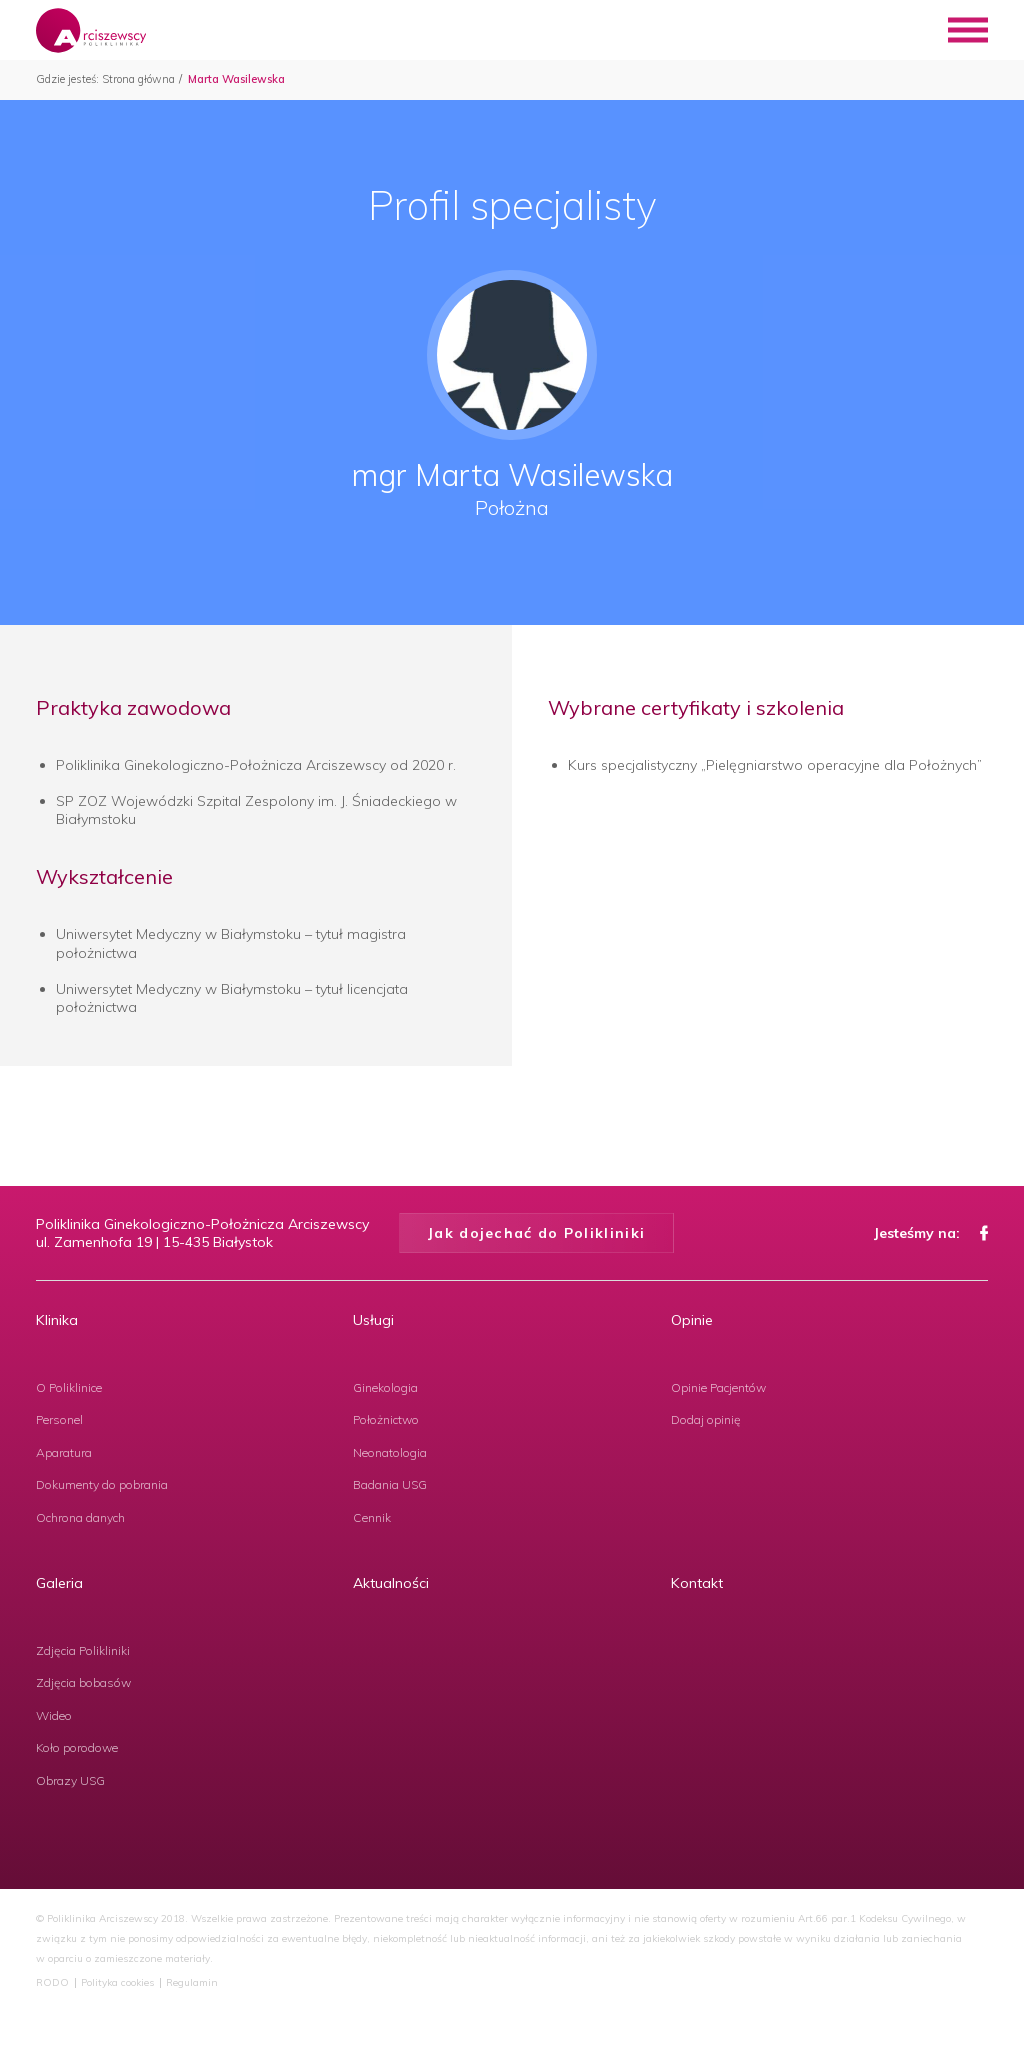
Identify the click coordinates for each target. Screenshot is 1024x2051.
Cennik (372, 1517)
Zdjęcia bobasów (83, 1682)
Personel (59, 1419)
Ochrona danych (80, 1517)
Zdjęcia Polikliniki (83, 1650)
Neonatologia (390, 1452)
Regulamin (192, 1982)
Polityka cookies (117, 1982)
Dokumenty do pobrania (102, 1484)
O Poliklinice (69, 1387)
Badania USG (390, 1484)
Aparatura (64, 1452)
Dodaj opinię (706, 1419)
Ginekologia (385, 1387)
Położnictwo (386, 1419)
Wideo (54, 1715)
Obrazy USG (70, 1780)
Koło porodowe (77, 1747)
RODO (52, 1982)
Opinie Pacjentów (718, 1387)
